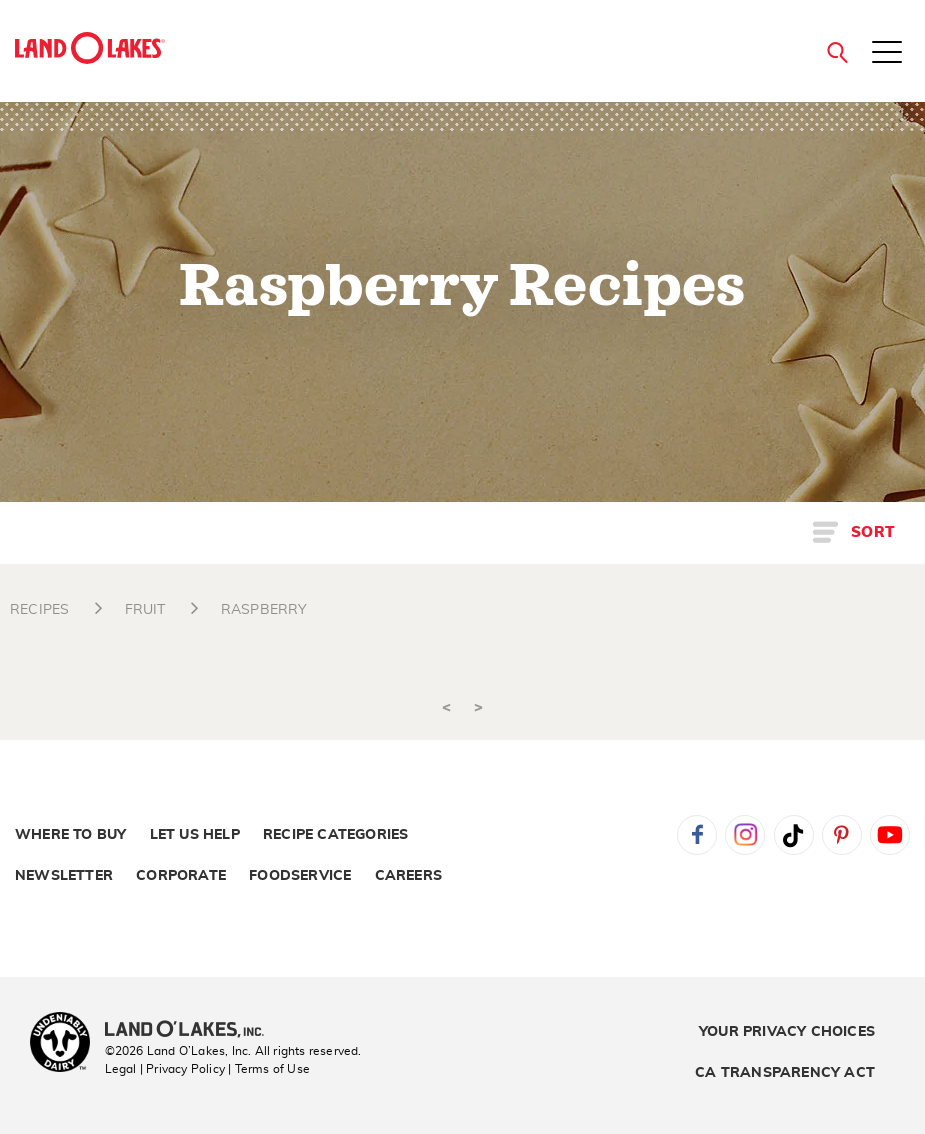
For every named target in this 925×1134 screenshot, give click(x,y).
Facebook (697, 835)
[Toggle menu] (887, 54)
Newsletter (64, 876)
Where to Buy (70, 835)
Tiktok (794, 835)
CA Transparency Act (785, 1073)
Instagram (745, 835)
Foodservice (300, 876)
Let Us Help (195, 835)
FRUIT (145, 610)
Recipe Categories (335, 835)
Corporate (181, 876)
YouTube (890, 835)
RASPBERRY (264, 610)
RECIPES (39, 610)
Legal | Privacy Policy (165, 1069)
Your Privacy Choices (787, 1032)
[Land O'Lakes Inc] (192, 1031)
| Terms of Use (269, 1069)
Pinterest (842, 835)
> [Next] (478, 707)
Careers (408, 876)
